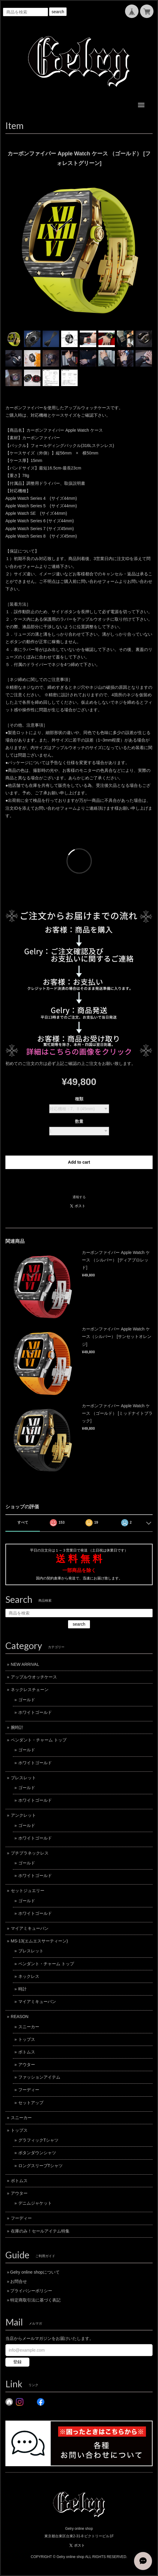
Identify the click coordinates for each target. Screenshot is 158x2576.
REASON (19, 2016)
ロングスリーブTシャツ (40, 2165)
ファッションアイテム (39, 2077)
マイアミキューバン (30, 1928)
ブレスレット (23, 1777)
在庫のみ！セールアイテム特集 (40, 2231)
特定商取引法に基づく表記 (35, 2300)
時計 (22, 1989)
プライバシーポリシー (31, 2290)
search (58, 11)
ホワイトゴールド (35, 1712)
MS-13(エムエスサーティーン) (39, 1941)
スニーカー (28, 2026)
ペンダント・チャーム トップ (39, 1740)
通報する (79, 1197)
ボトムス (26, 2052)
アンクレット (23, 1815)
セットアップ (30, 2102)
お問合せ (18, 2281)
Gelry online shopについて (35, 2272)
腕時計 (17, 1727)
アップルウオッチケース (34, 1677)
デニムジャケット (35, 2203)
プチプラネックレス (30, 1853)
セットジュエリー (27, 1890)
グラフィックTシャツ (38, 2140)
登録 (17, 2361)
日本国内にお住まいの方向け (79, 1182)
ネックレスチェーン (30, 1689)
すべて (22, 1522)
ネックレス (28, 1976)
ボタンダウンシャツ (37, 2152)
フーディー (28, 2089)
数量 (79, 1121)
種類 (79, 1098)
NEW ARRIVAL (25, 1664)
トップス (26, 2039)
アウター (26, 2064)
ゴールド (26, 1699)
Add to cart (79, 1162)
